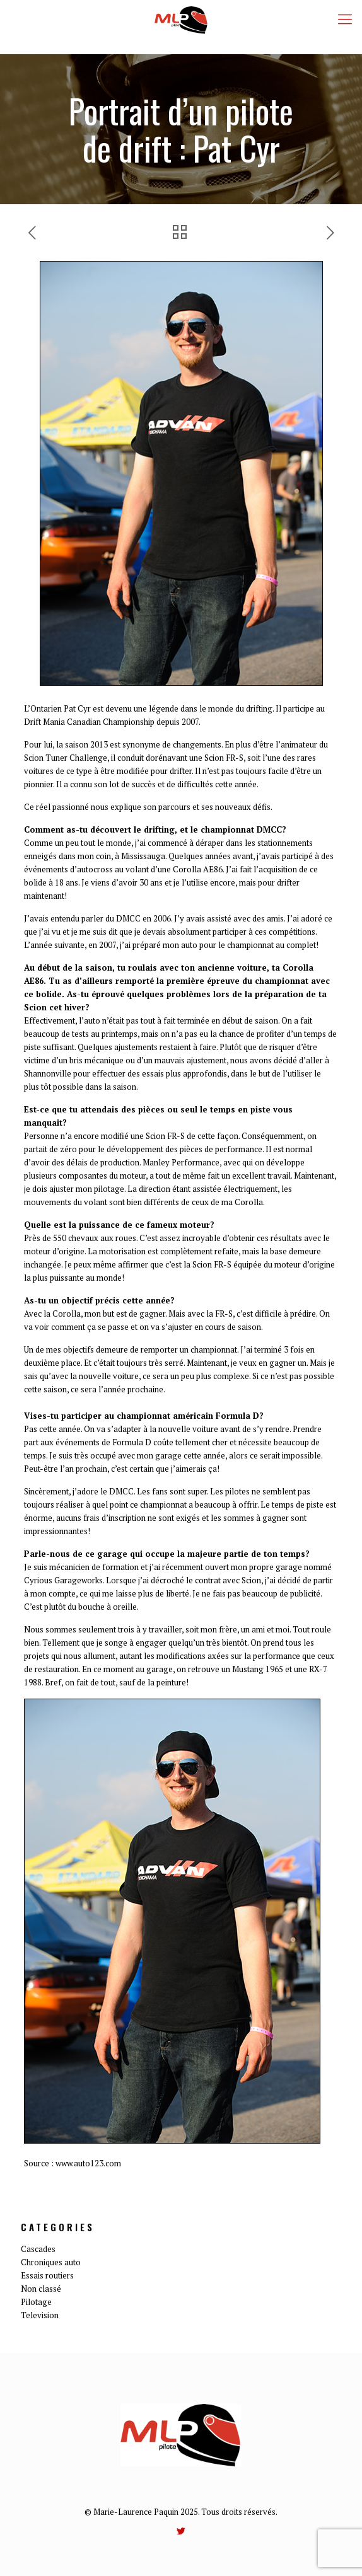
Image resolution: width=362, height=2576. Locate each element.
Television (40, 2315)
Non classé (41, 2288)
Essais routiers (47, 2275)
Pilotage (36, 2301)
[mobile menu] (345, 19)
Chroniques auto (51, 2262)
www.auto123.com (88, 2163)
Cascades (38, 2249)
